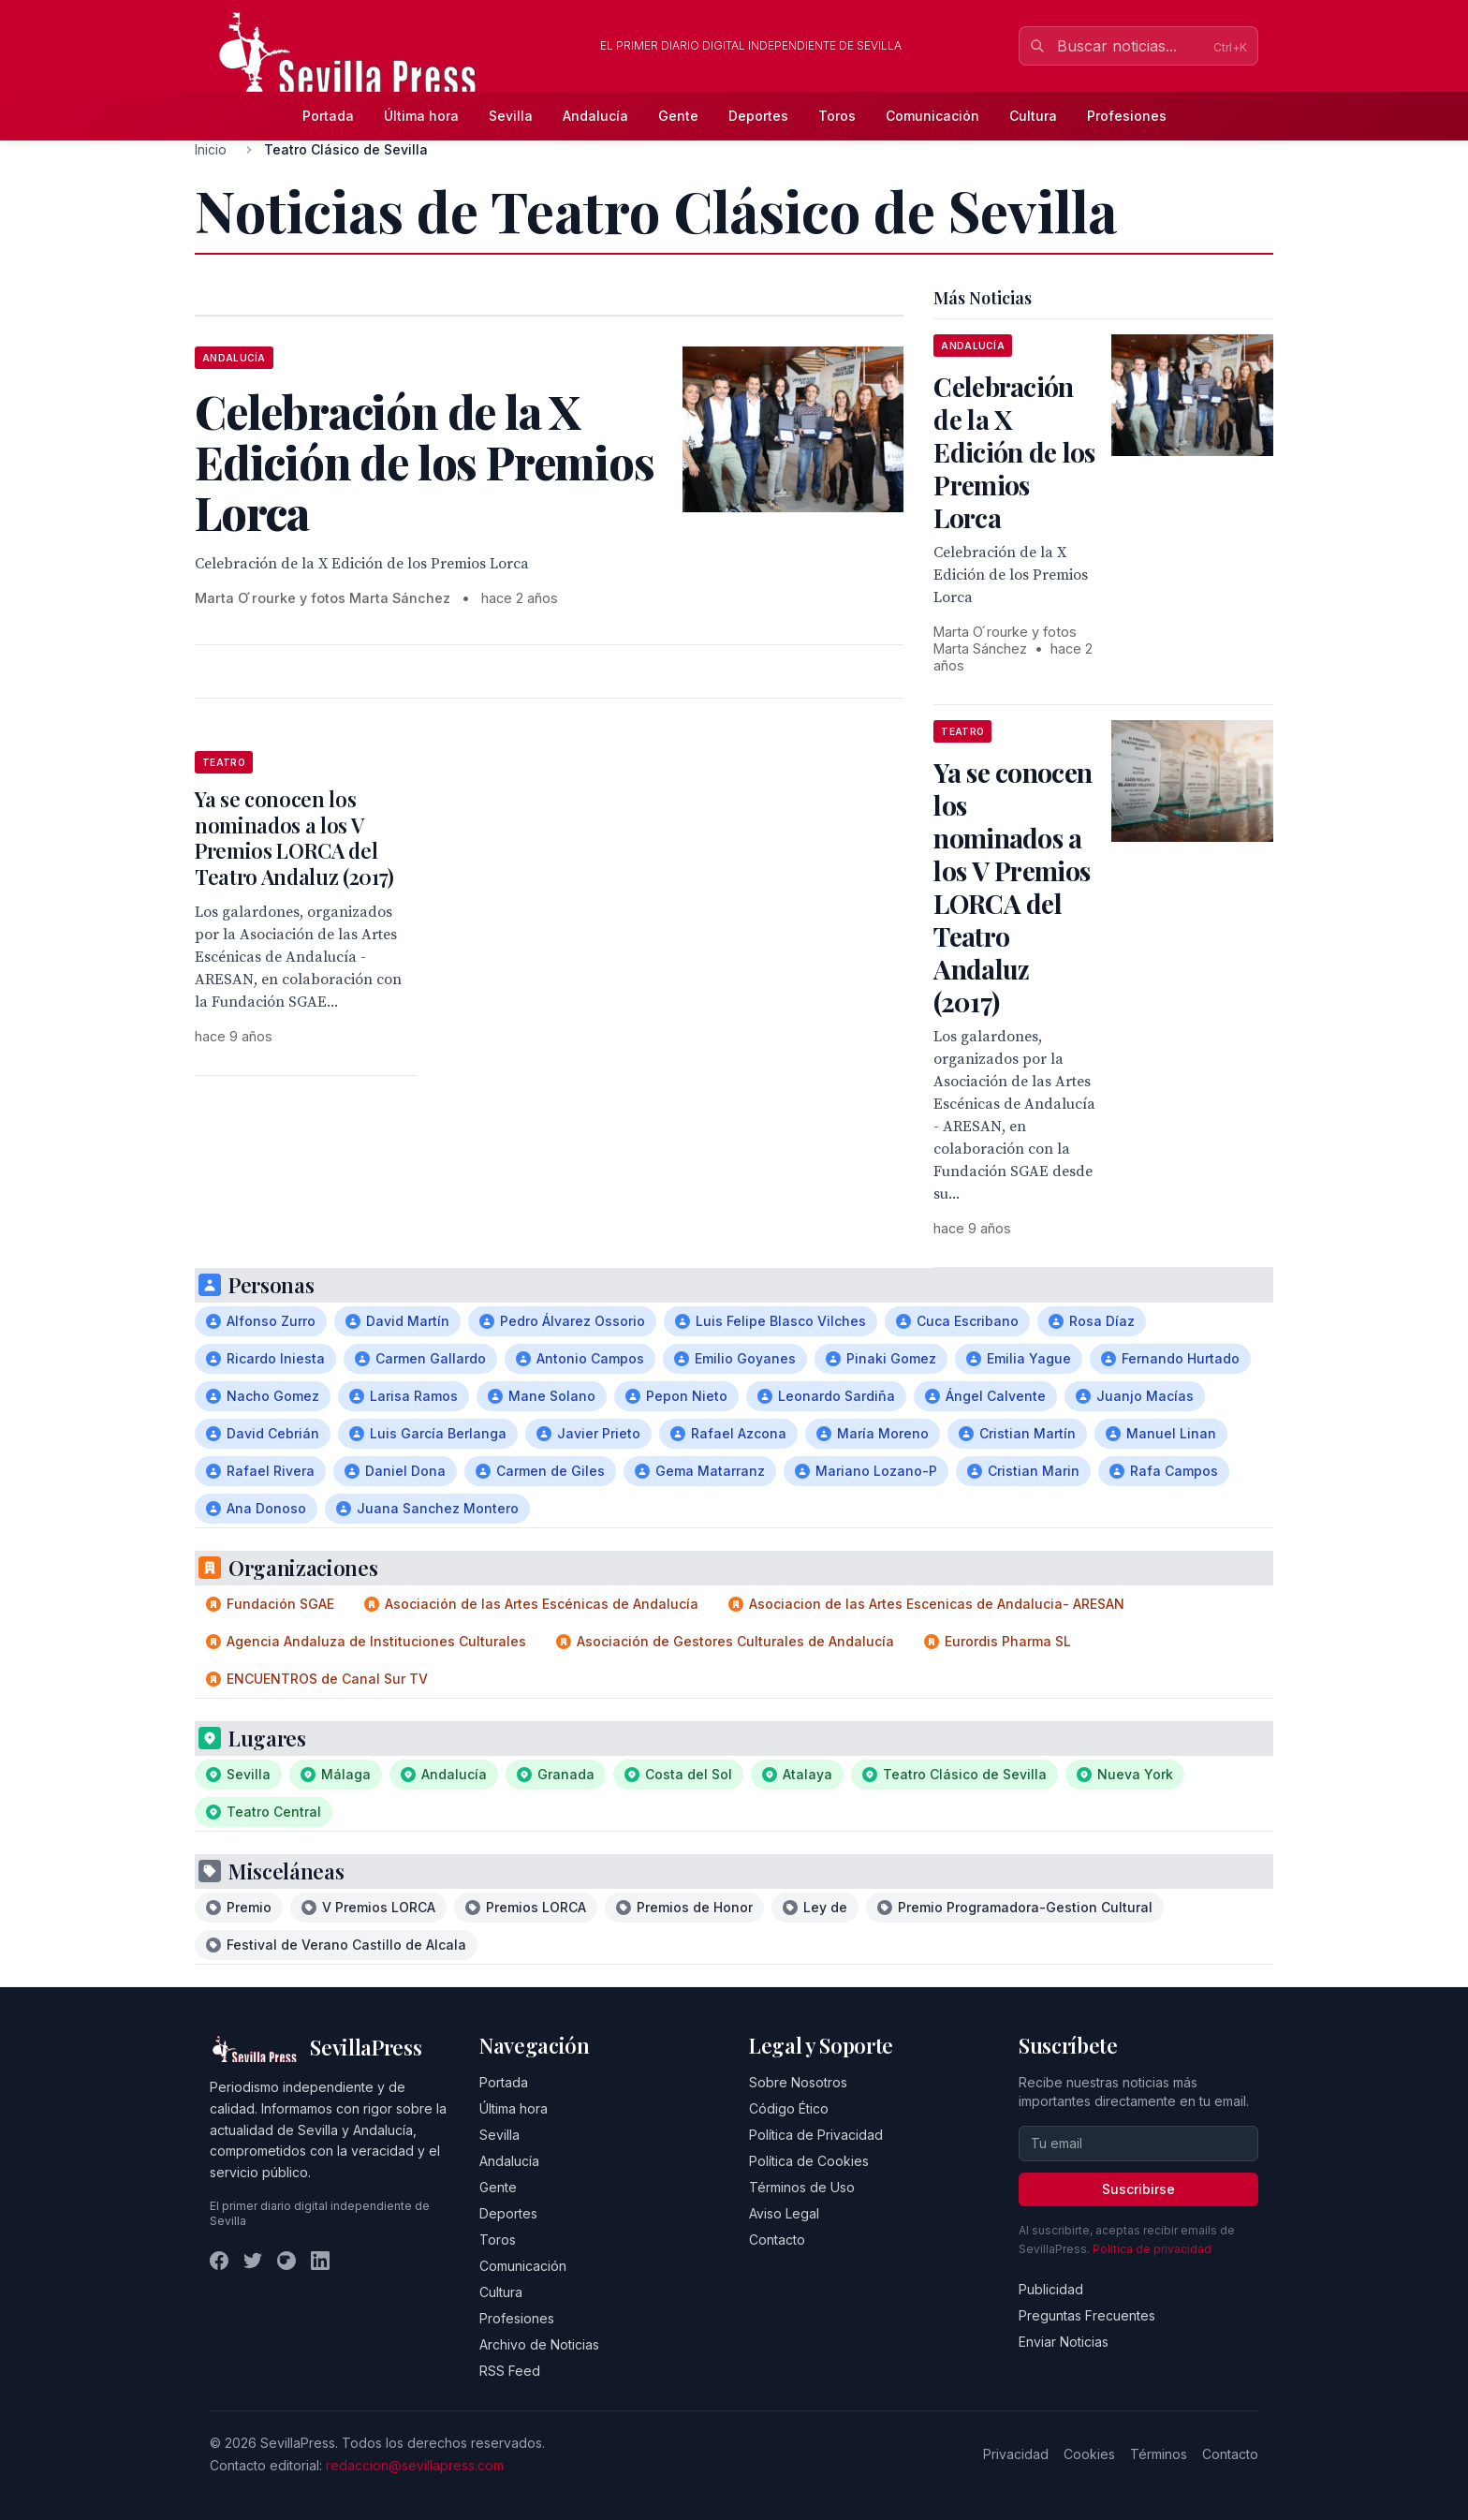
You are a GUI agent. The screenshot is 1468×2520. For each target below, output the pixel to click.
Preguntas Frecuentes (1087, 2315)
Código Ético (789, 2108)
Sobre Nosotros (798, 2082)
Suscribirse (1138, 2189)
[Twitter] (252, 2260)
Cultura (1033, 116)
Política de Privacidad (816, 2135)
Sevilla (511, 116)
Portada (328, 116)
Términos (1158, 2454)
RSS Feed (509, 2371)
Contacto (777, 2239)
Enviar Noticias (1063, 2342)
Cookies (1089, 2454)
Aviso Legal (784, 2213)
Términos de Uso (802, 2187)
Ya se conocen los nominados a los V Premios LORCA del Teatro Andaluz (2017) (294, 838)
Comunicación (932, 116)
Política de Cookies (809, 2161)
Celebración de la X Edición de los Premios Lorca (1013, 452)
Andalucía (595, 116)
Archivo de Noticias (539, 2344)
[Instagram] (286, 2260)
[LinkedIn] (320, 2260)
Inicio (211, 149)
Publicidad (1051, 2289)
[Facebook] (219, 2260)
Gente (678, 116)
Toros (837, 116)
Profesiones (1127, 116)
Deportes (758, 116)
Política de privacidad (1152, 2249)
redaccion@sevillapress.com (415, 2465)
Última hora (421, 116)
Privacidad (1016, 2454)
